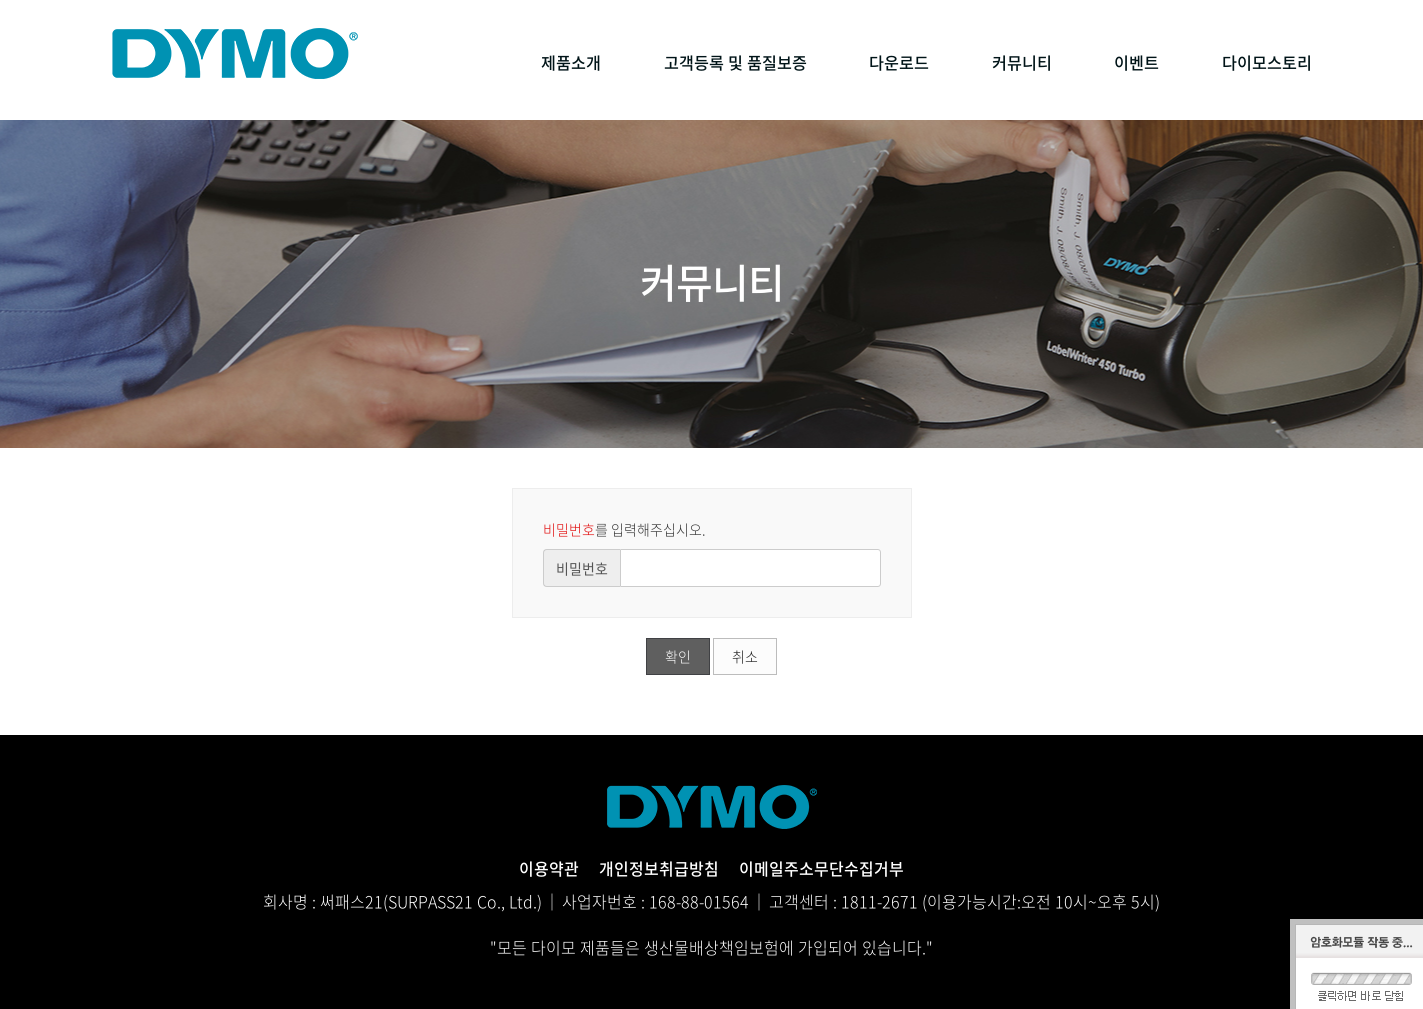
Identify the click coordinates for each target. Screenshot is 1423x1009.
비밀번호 (582, 568)
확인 (678, 656)
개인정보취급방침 (659, 868)
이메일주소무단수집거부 (821, 868)
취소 (745, 656)
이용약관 (549, 868)
